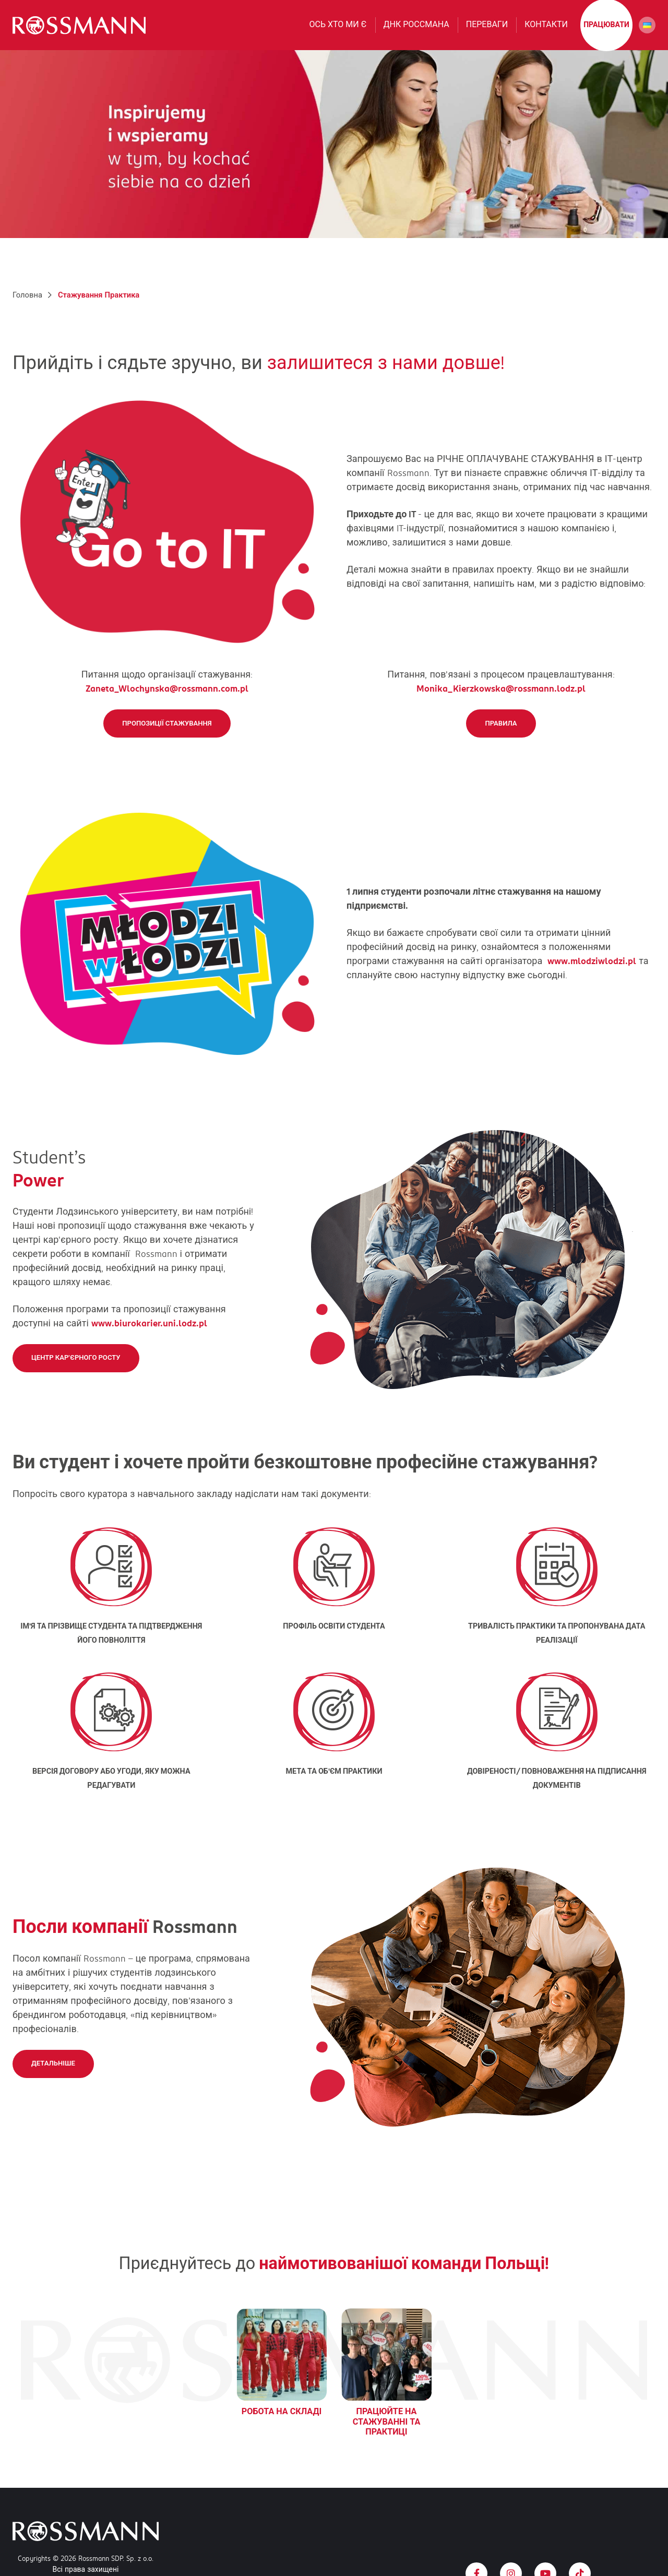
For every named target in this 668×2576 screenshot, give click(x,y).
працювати (606, 32)
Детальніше (53, 2078)
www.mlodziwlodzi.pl (591, 976)
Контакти (546, 32)
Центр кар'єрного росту (76, 1373)
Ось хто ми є (338, 32)
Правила (501, 738)
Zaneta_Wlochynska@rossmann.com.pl (167, 704)
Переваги (487, 32)
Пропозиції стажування (167, 738)
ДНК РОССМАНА (416, 32)
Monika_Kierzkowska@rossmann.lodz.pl (501, 704)
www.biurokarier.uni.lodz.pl (149, 1339)
